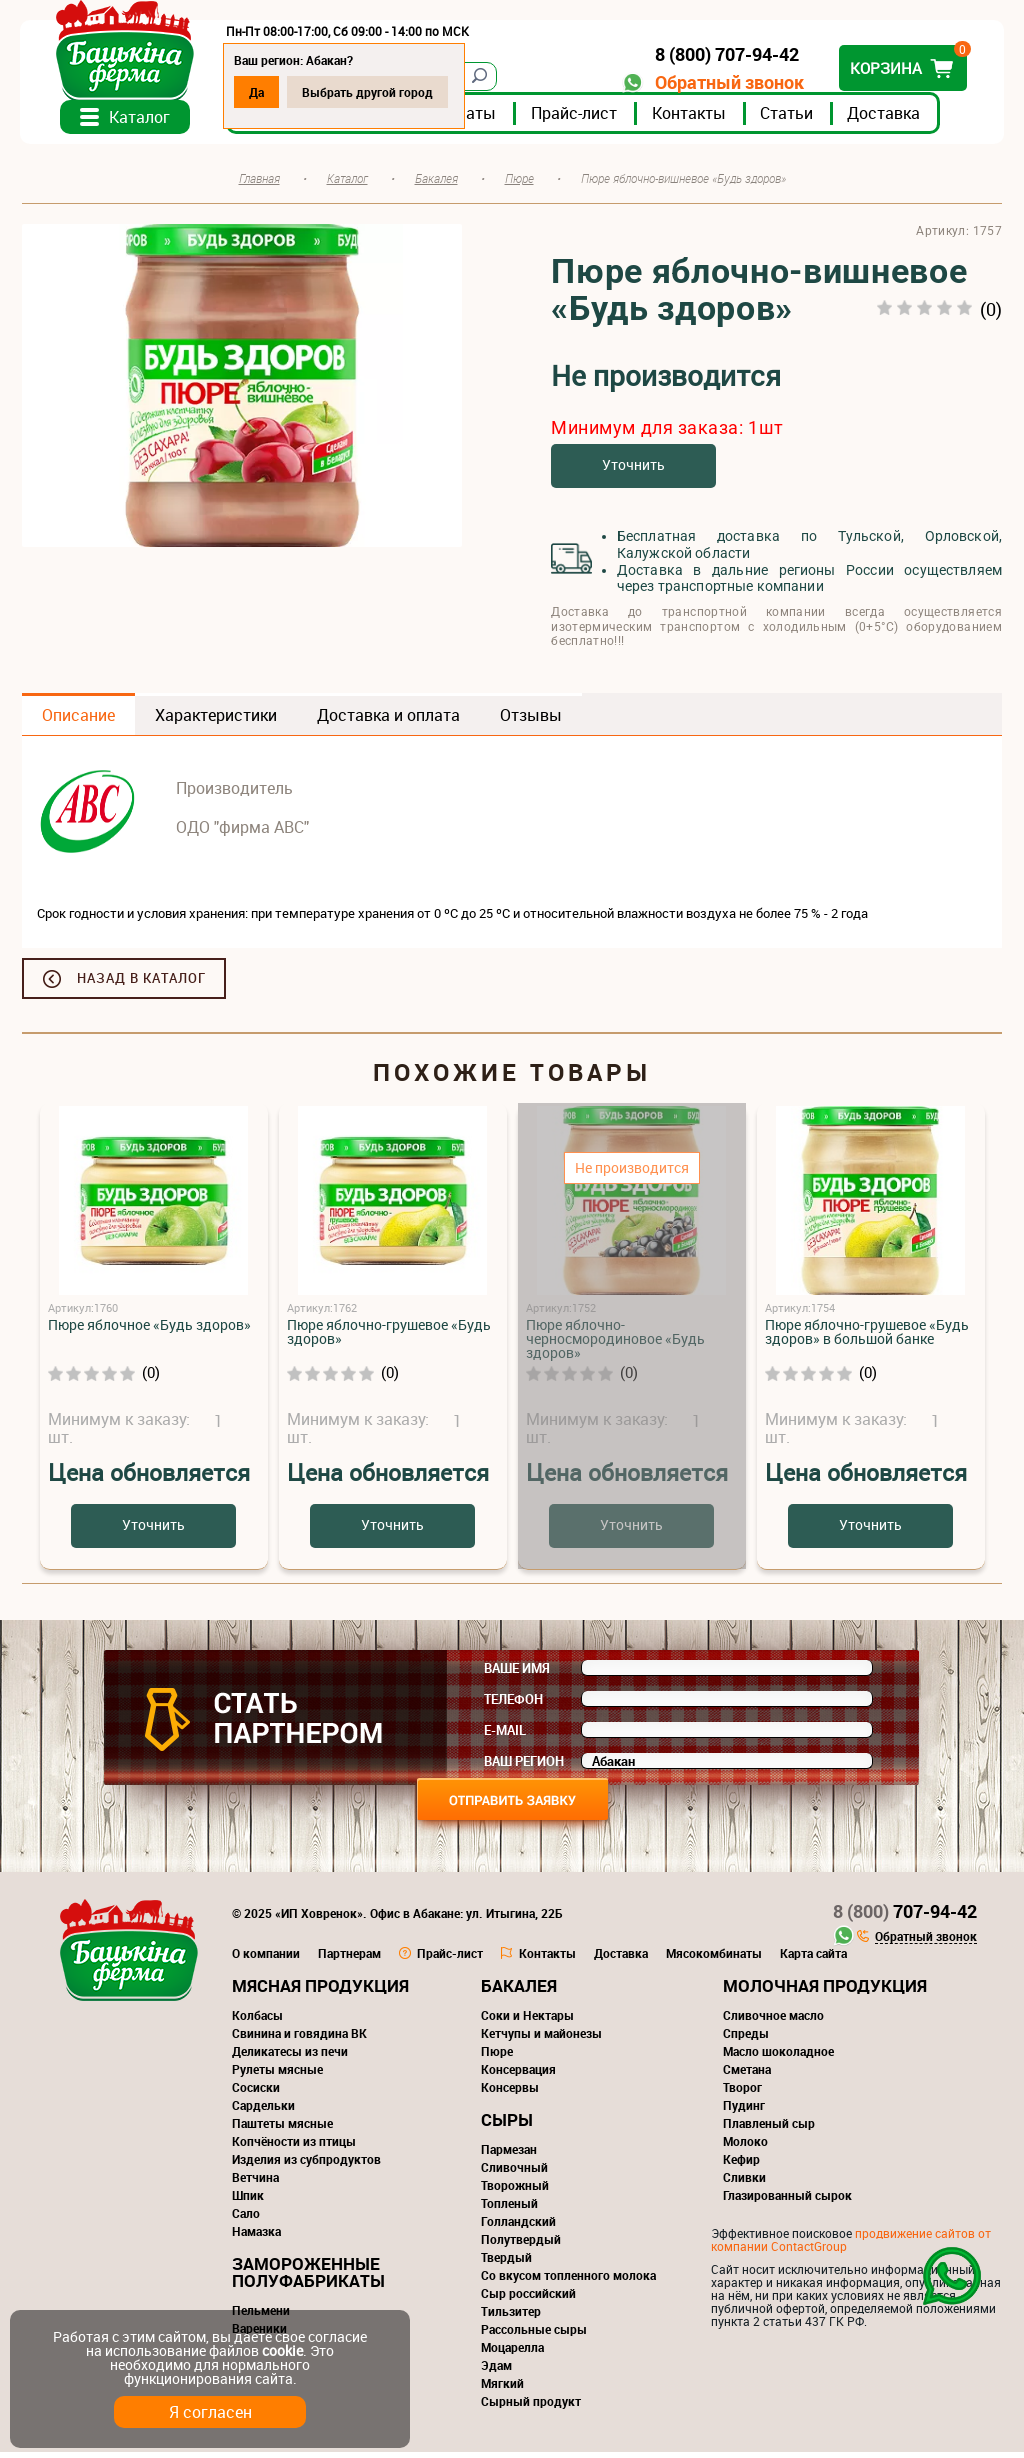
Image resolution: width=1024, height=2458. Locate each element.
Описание (78, 721)
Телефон (513, 1705)
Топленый (509, 2209)
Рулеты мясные (277, 2075)
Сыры (507, 2125)
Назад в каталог (141, 984)
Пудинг (744, 2111)
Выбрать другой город (369, 92)
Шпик (248, 2201)
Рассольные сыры (534, 2335)
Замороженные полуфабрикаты (308, 2278)
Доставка (885, 119)
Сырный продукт (531, 2407)
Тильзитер (511, 2317)
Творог (742, 2093)
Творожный (515, 2191)
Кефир (741, 2165)
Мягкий (502, 2389)
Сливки (744, 2183)
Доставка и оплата (388, 721)
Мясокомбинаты (714, 1959)
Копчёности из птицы (294, 2147)
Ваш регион (524, 1767)
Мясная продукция (320, 1991)
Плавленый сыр (769, 2129)
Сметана (747, 2075)
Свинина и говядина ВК (299, 2039)
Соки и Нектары (527, 2021)
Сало (246, 2219)
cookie (282, 2350)
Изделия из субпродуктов (306, 2165)
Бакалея (519, 1991)
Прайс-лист (576, 119)
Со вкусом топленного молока (568, 2281)
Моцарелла (512, 2353)
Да (258, 92)
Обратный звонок (727, 82)
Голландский (518, 2227)
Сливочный (514, 2173)
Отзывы (531, 721)
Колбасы (257, 2021)
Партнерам (349, 1959)
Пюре (497, 2057)
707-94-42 (905, 1917)
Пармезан (509, 2155)
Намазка (256, 2237)
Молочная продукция (825, 1991)
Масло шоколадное (778, 2057)
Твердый (506, 2263)
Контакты (691, 119)
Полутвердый (521, 2245)
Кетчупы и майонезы (541, 2039)
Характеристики (216, 721)
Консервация (518, 2075)
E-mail (505, 1736)
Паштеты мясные (282, 2129)
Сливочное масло (773, 2021)
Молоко (745, 2147)
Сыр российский (528, 2299)
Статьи (788, 119)
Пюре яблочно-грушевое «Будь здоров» (389, 1337)
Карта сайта (813, 1959)
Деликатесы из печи (290, 2057)
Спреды (746, 2039)
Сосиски (256, 2093)
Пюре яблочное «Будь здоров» (149, 1330)
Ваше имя (517, 1674)
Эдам (496, 2371)
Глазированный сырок (787, 2201)
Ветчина (255, 2183)
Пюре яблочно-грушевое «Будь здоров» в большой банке (867, 1337)
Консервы (510, 2093)
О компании (266, 1959)
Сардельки (263, 2111)
